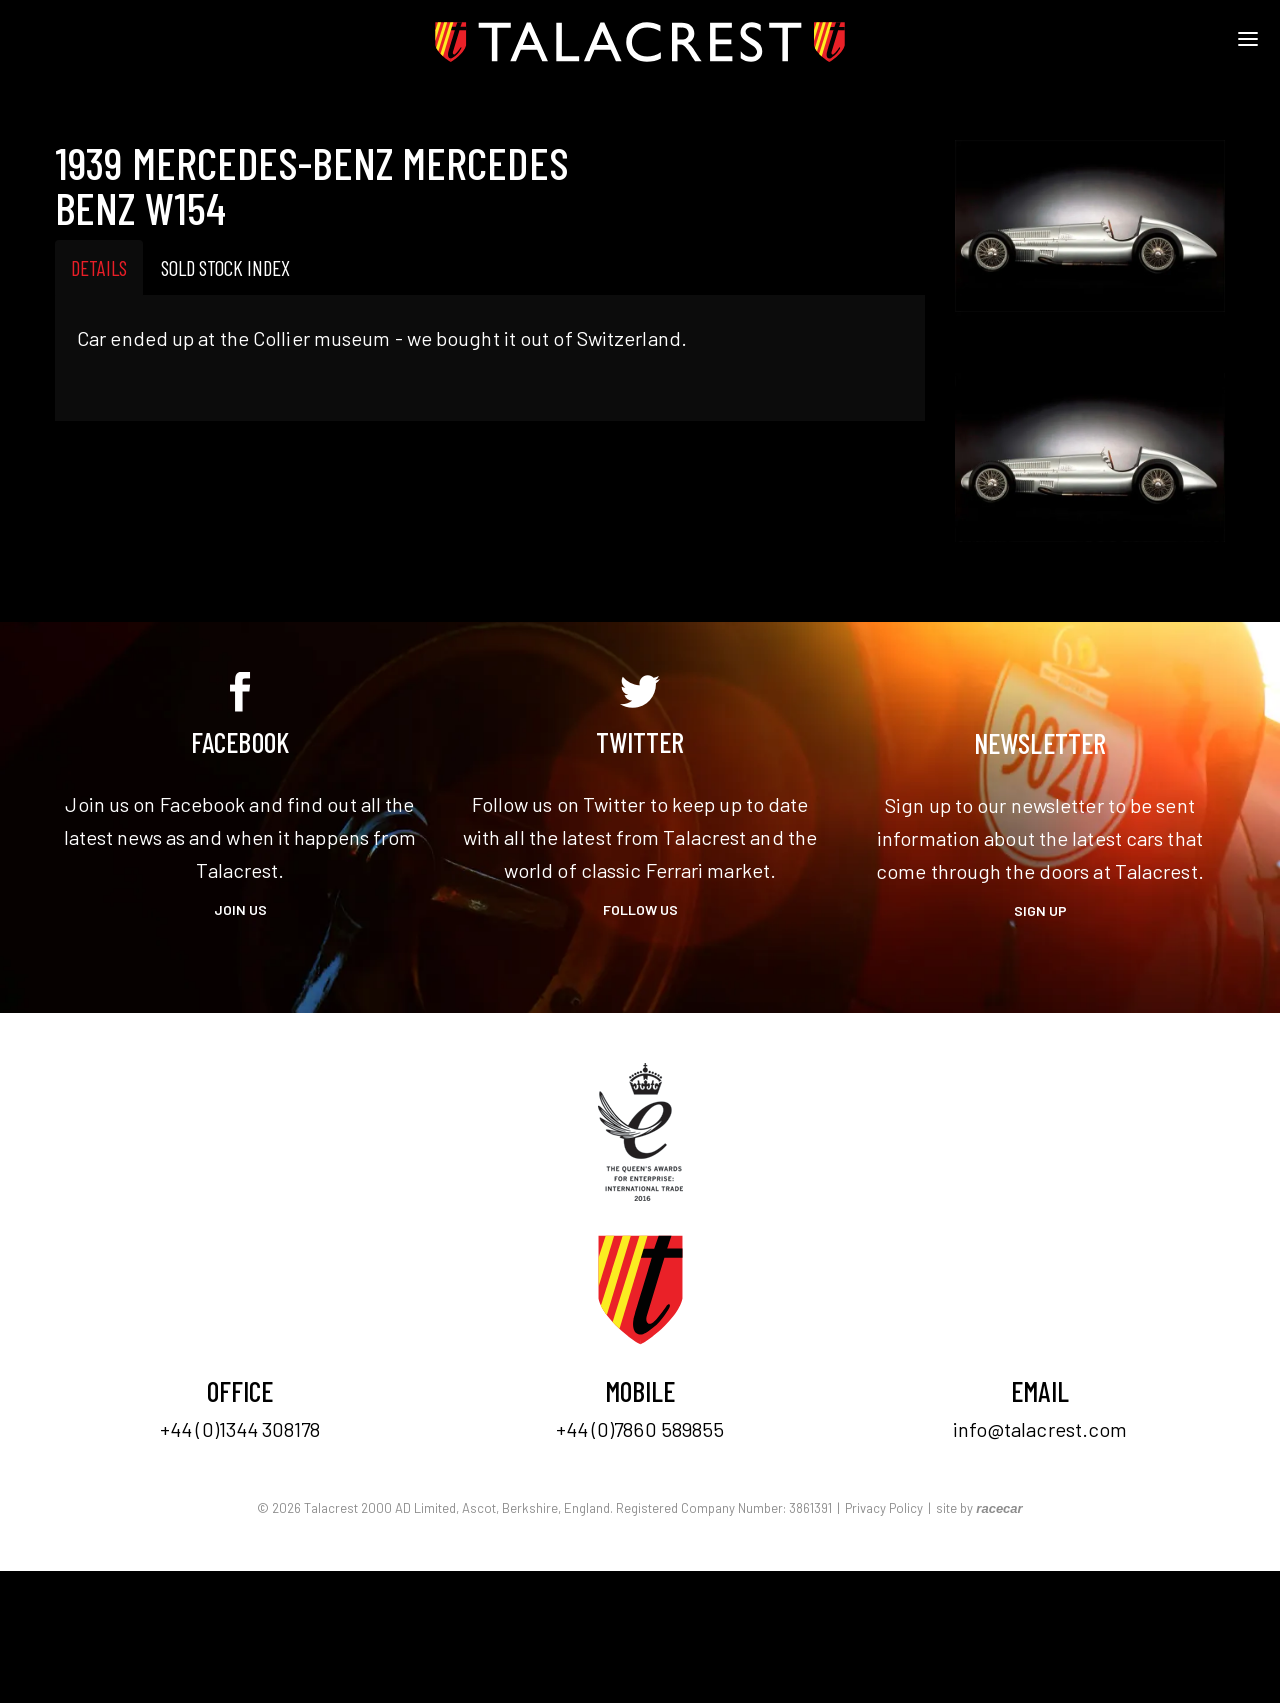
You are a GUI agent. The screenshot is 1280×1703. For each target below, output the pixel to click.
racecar (999, 1508)
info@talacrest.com (1040, 1429)
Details (99, 267)
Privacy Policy (884, 1508)
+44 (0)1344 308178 (240, 1429)
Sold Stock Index (225, 267)
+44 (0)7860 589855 (640, 1429)
